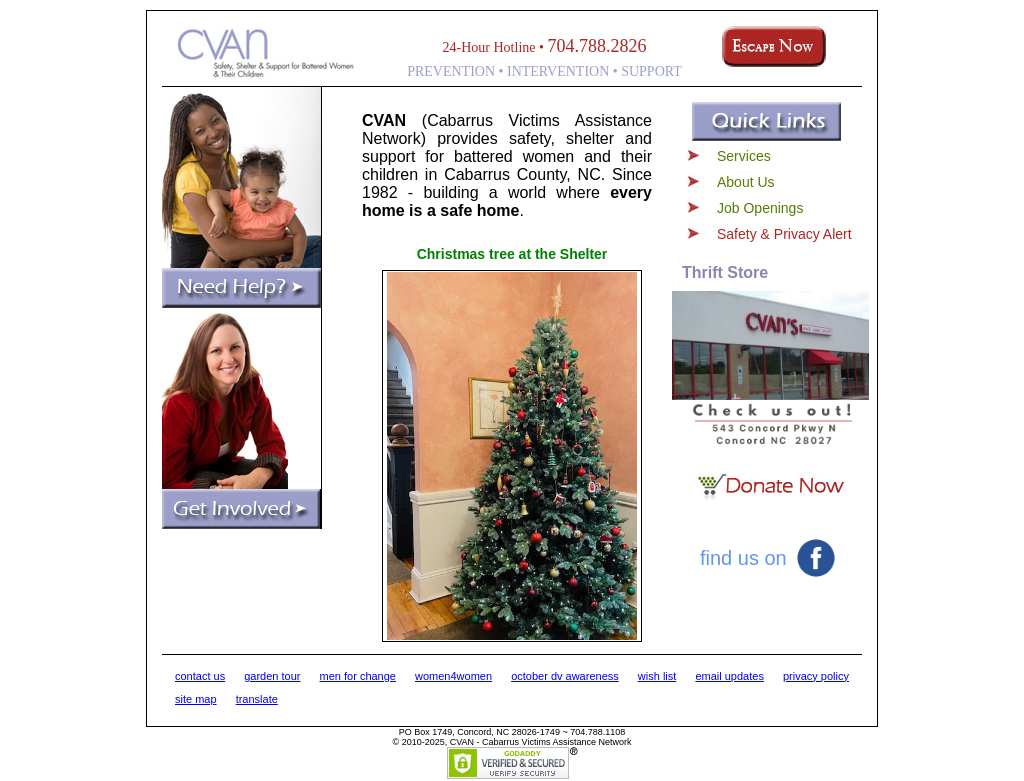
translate (257, 699)
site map (196, 699)
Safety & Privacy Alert (784, 234)
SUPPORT (651, 71)
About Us (746, 182)
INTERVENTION (558, 71)
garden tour (272, 676)
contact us (200, 676)
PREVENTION (451, 71)
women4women (453, 676)
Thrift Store (725, 272)
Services (744, 156)
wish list (657, 676)
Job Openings (760, 208)
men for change (358, 676)
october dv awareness (565, 676)
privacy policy (816, 676)
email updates (729, 676)
